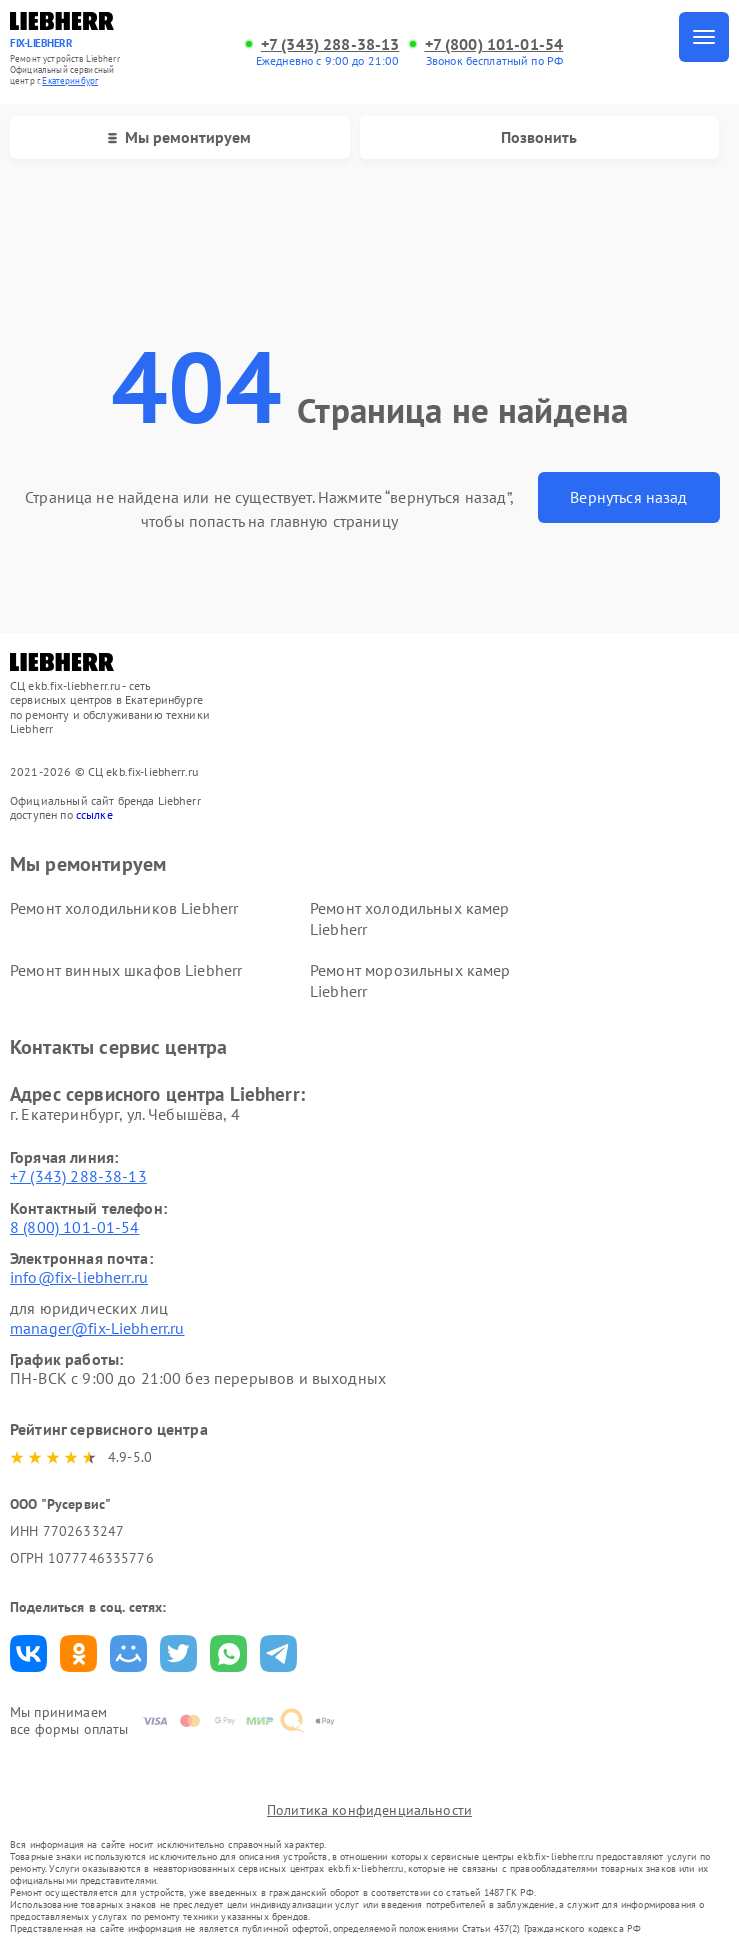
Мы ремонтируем (179, 137)
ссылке (94, 814)
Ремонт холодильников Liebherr (124, 908)
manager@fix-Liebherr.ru (97, 1328)
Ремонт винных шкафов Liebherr (126, 970)
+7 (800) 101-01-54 (494, 44)
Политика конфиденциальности (369, 1810)
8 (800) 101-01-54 (75, 1227)
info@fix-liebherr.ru (79, 1277)
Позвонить (539, 137)
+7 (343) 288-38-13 (330, 44)
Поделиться (28, 1653)
